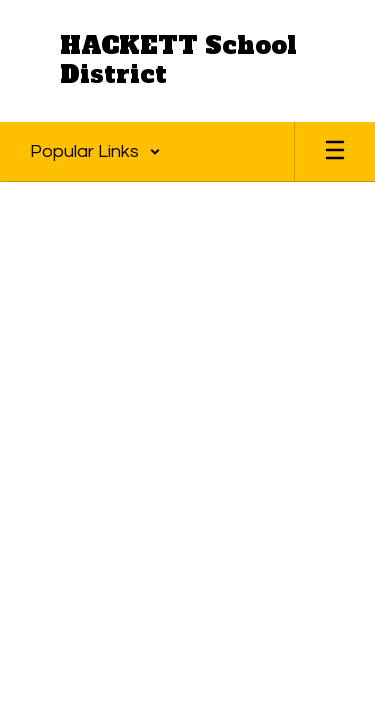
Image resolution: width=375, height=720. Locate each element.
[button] (95, 152)
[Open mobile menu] (335, 152)
